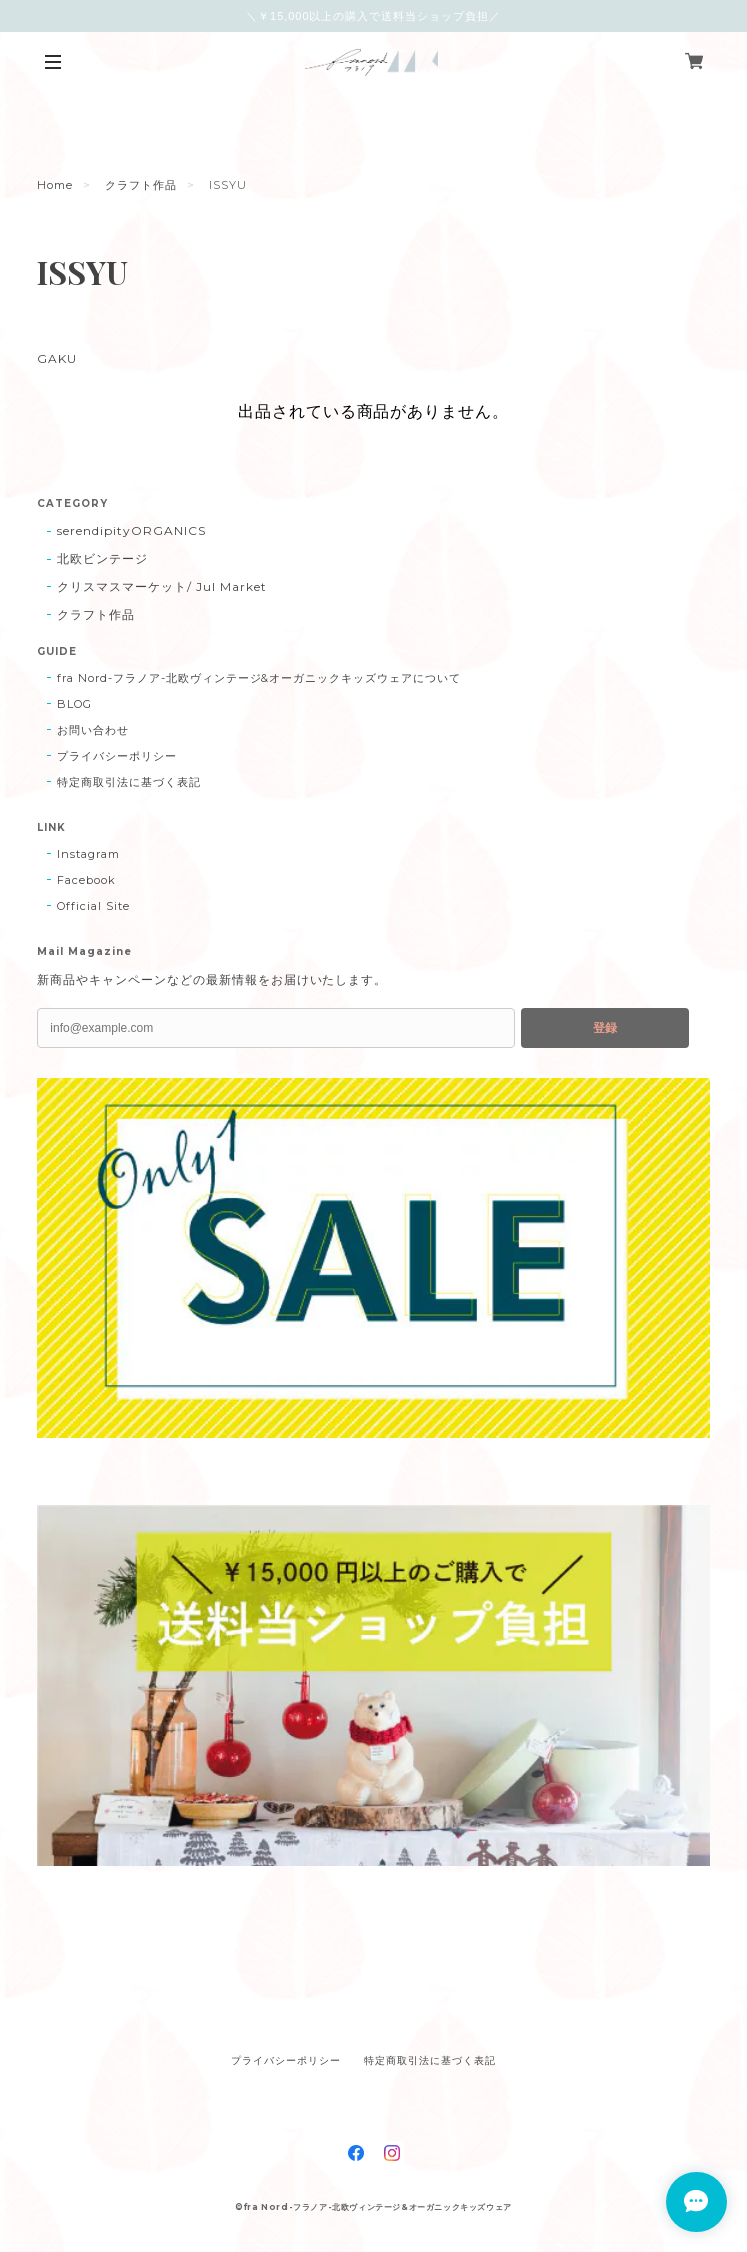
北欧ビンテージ (102, 558)
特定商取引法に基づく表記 (129, 782)
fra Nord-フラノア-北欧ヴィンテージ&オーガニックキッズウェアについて (258, 678)
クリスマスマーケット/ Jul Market (161, 586)
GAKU (56, 358)
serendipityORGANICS (131, 530)
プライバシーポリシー (117, 756)
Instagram (88, 854)
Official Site (93, 906)
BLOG (74, 704)
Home (55, 185)
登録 (605, 1028)
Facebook (86, 880)
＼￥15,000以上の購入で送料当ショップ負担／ (373, 16)
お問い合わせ (93, 730)
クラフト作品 (141, 185)
